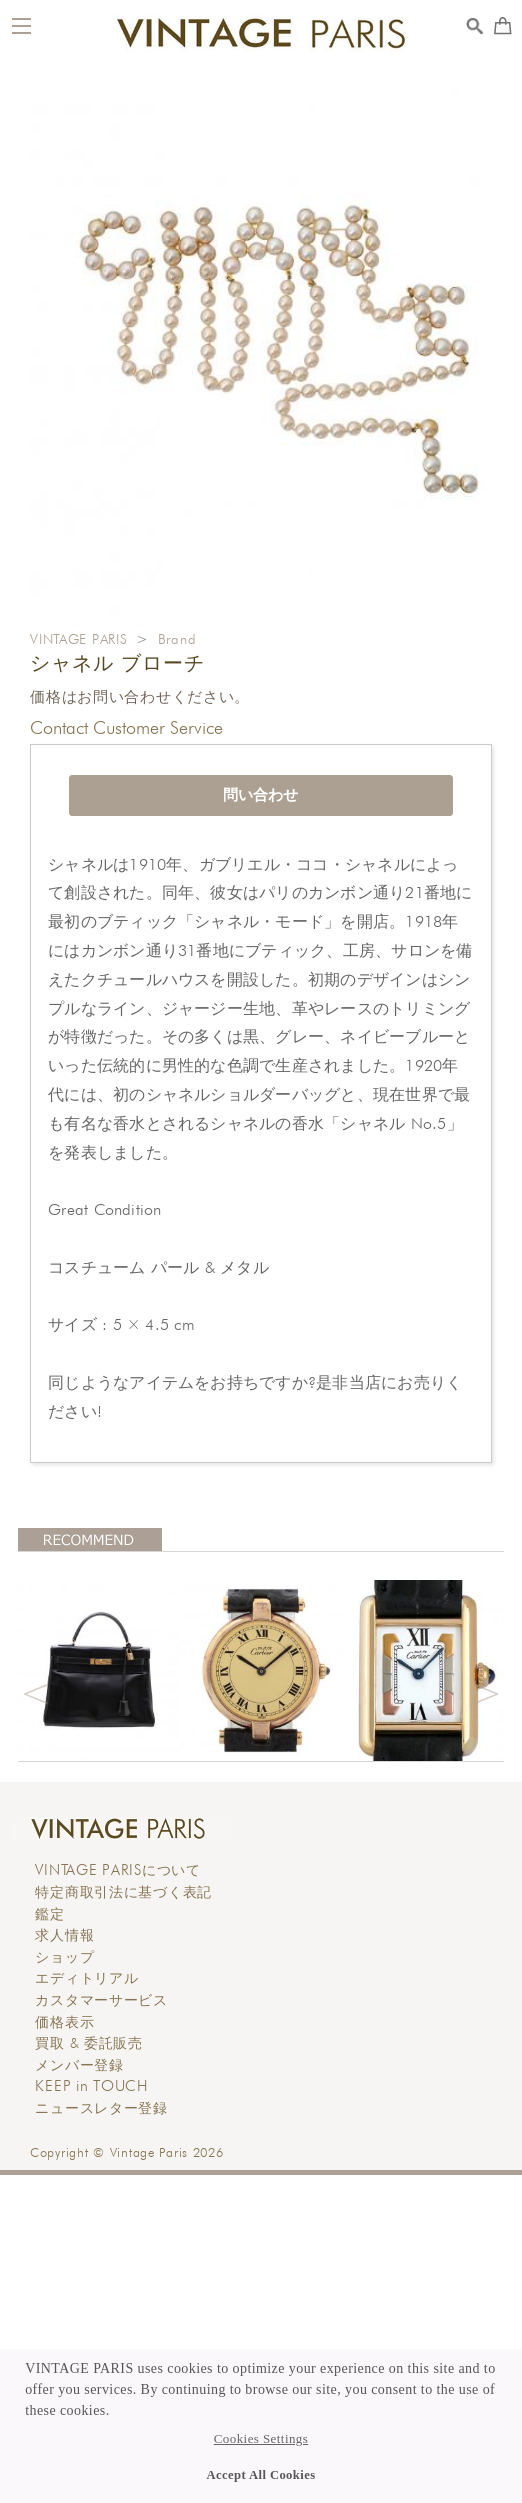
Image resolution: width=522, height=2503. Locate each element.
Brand (177, 639)
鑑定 (49, 1914)
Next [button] (486, 1691)
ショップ (64, 1957)
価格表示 (64, 2022)
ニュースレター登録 (101, 2108)
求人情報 (64, 1935)
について (117, 1870)
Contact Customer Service (126, 727)
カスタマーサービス (101, 2000)
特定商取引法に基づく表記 (123, 1892)
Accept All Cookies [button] (261, 2475)
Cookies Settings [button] (261, 2439)
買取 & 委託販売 (88, 2043)
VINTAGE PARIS (78, 639)
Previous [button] (36, 1691)
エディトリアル (86, 1978)
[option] (99, 1670)
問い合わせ (260, 795)
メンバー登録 (79, 2065)
